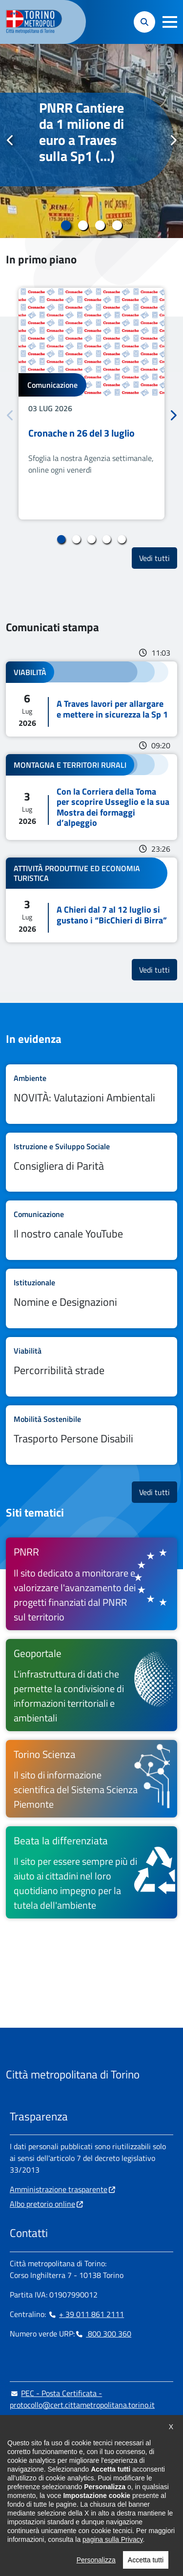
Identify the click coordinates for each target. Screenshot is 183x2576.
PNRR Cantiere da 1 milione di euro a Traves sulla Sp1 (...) (81, 132)
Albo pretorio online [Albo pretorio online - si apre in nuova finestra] (42, 2204)
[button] (170, 22)
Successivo (173, 140)
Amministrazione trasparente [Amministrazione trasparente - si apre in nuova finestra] (58, 2189)
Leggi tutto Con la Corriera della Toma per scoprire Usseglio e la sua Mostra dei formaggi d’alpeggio (91, 797)
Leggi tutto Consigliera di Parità (91, 1162)
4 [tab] (117, 225)
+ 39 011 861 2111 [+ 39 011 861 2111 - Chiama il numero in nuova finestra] (86, 2314)
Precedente (10, 140)
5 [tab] (121, 539)
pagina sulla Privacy (112, 2571)
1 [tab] (66, 225)
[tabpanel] (91, 141)
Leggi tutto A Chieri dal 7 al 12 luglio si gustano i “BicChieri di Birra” (91, 900)
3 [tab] (100, 225)
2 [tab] (83, 225)
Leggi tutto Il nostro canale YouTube (91, 1230)
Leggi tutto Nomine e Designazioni (91, 1298)
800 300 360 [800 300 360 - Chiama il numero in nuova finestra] (103, 2333)
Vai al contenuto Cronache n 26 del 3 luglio (91, 403)
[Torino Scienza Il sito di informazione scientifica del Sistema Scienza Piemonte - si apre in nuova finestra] (91, 1778)
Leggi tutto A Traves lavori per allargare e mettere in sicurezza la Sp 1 (91, 699)
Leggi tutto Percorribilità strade (91, 1367)
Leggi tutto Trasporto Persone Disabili (91, 1435)
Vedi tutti (158, 558)
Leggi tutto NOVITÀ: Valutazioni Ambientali (91, 1094)
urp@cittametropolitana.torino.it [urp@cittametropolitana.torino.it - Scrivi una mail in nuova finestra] (70, 2424)
